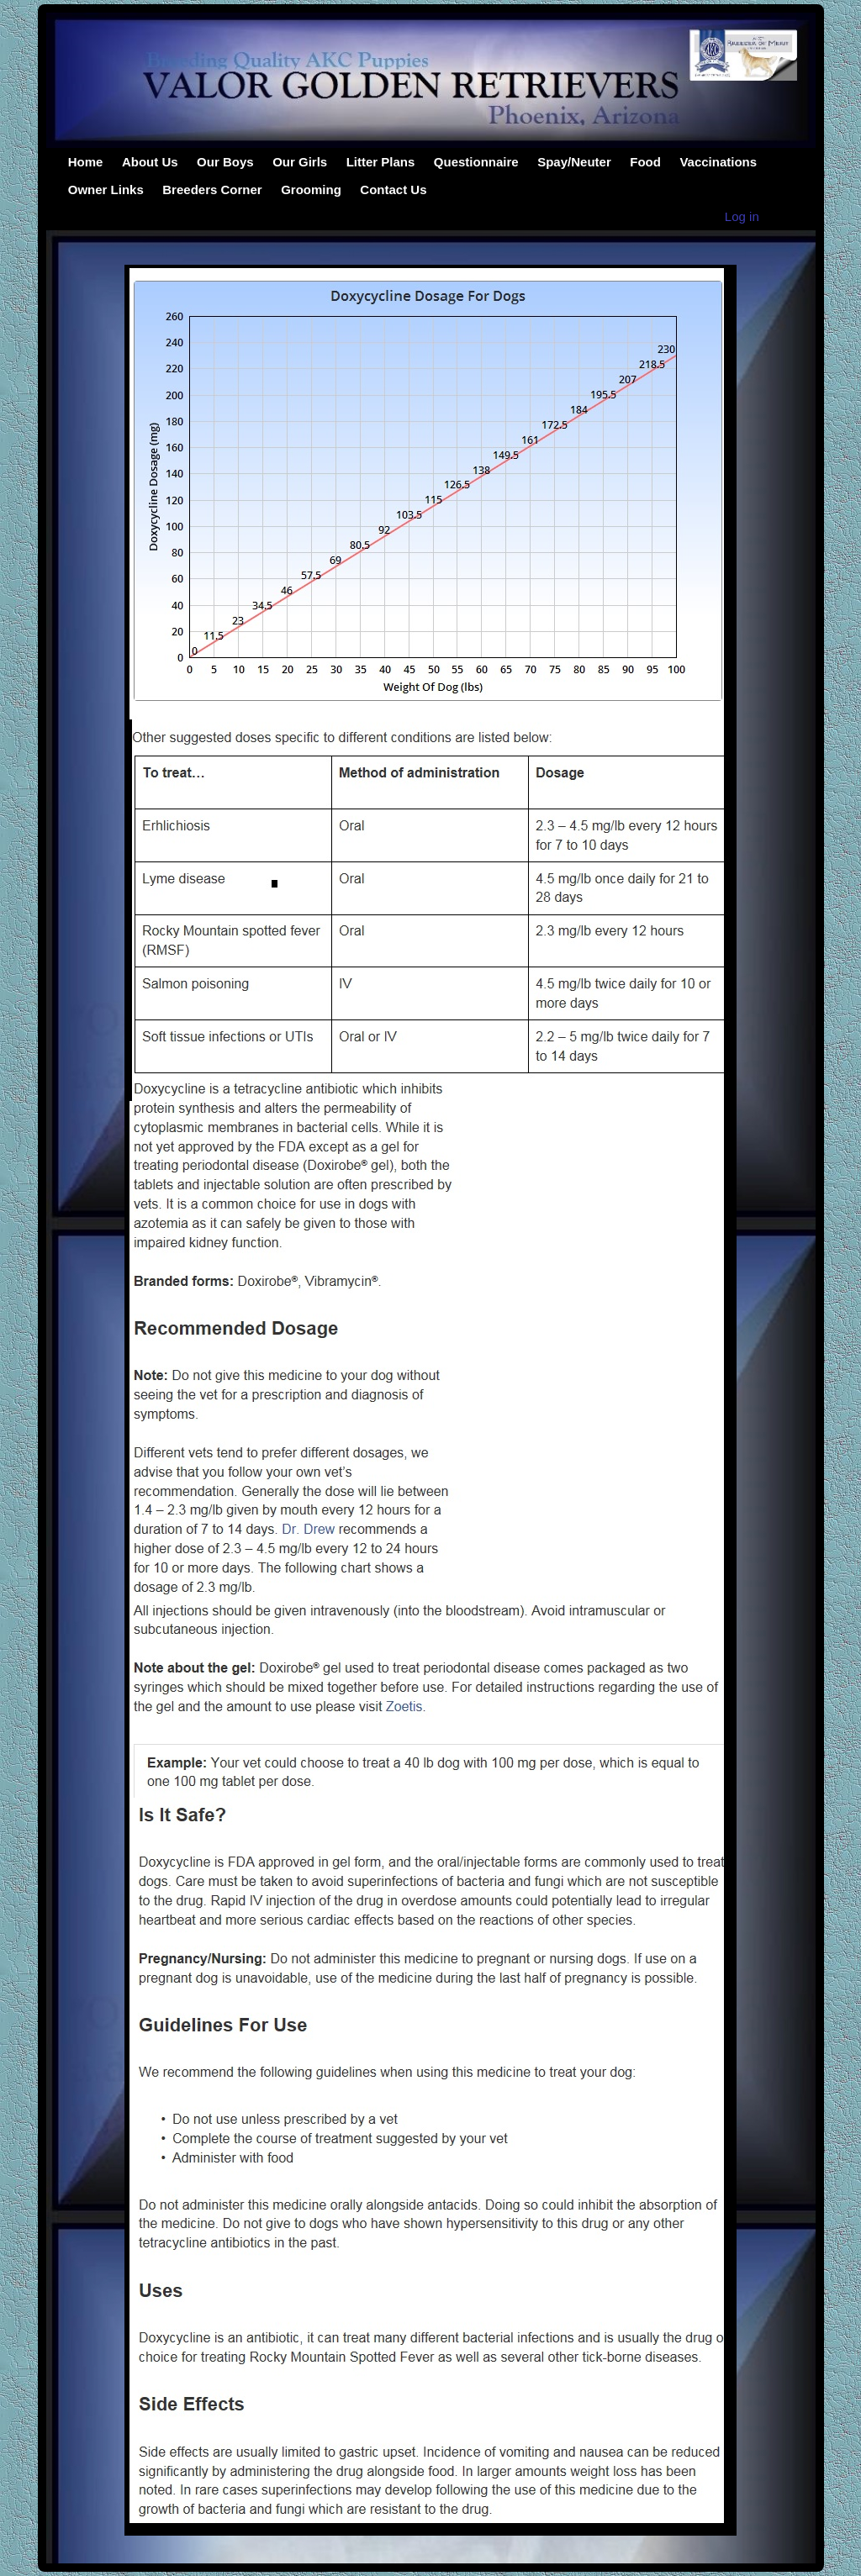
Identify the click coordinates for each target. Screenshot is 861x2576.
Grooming (311, 189)
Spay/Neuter (574, 162)
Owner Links (106, 189)
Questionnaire (476, 162)
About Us (150, 162)
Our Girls (299, 162)
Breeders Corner (211, 189)
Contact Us (393, 189)
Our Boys (225, 162)
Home (85, 162)
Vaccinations (718, 162)
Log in (742, 216)
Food (645, 162)
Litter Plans (380, 162)
